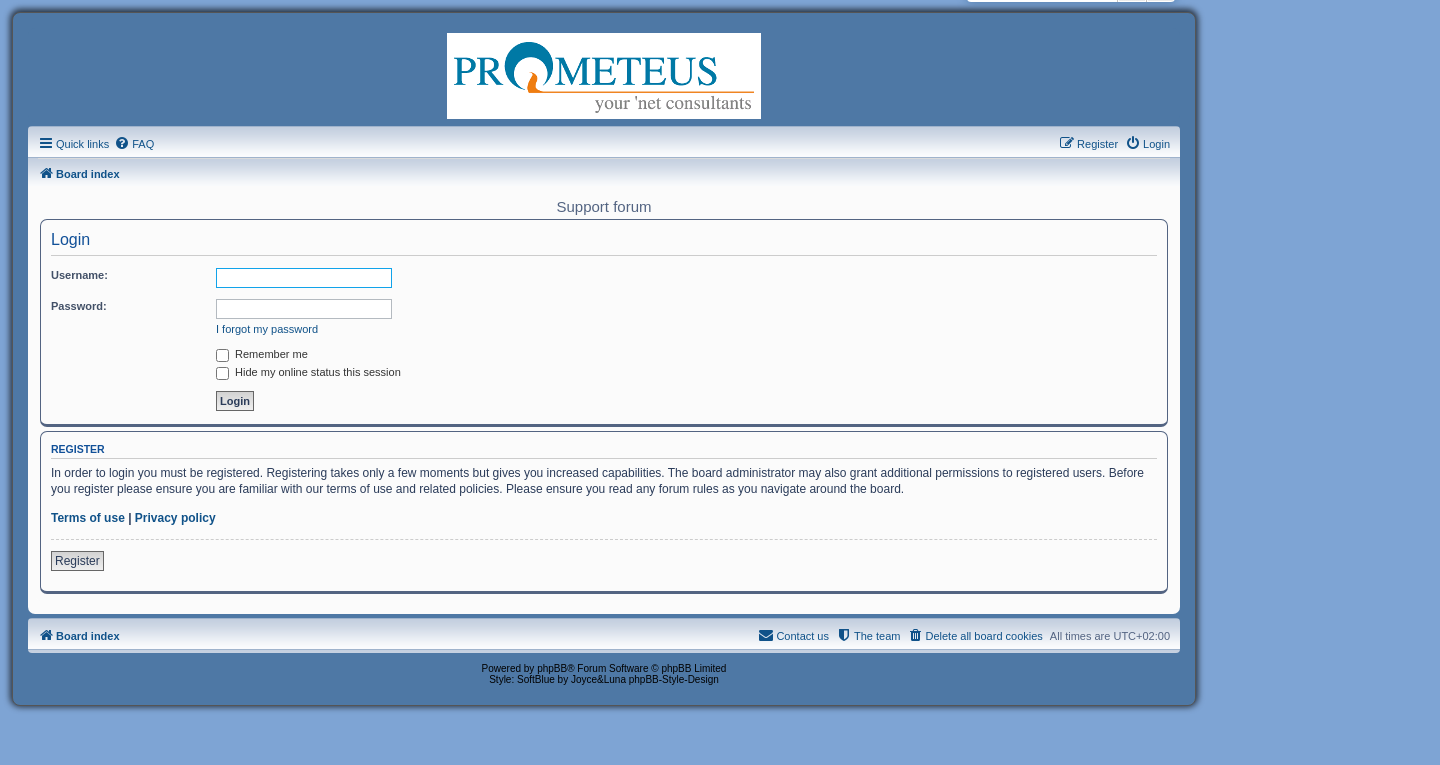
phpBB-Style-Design (674, 679)
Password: (79, 306)
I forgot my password (267, 329)
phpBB (552, 668)
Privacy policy (175, 518)
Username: (79, 275)
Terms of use (88, 518)
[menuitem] (134, 144)
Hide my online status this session (308, 372)
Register (77, 561)
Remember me (262, 354)
